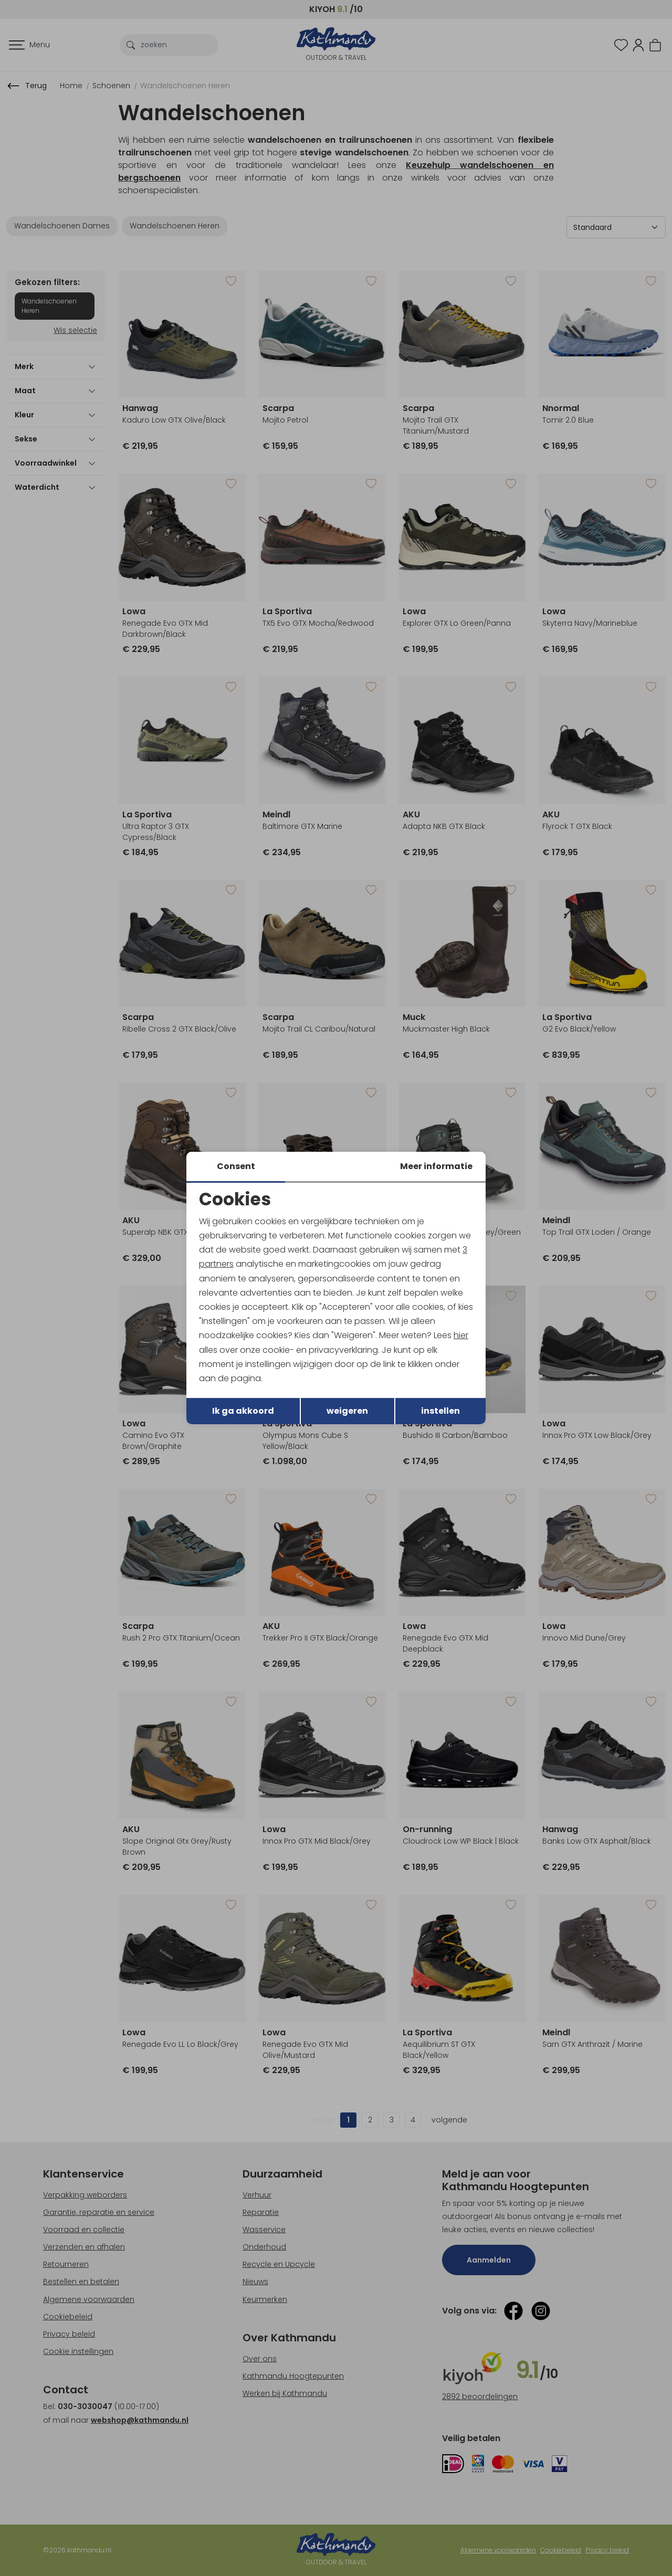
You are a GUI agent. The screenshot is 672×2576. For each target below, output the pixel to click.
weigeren (347, 1411)
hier (461, 1335)
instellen (440, 1411)
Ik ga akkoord (243, 1411)
